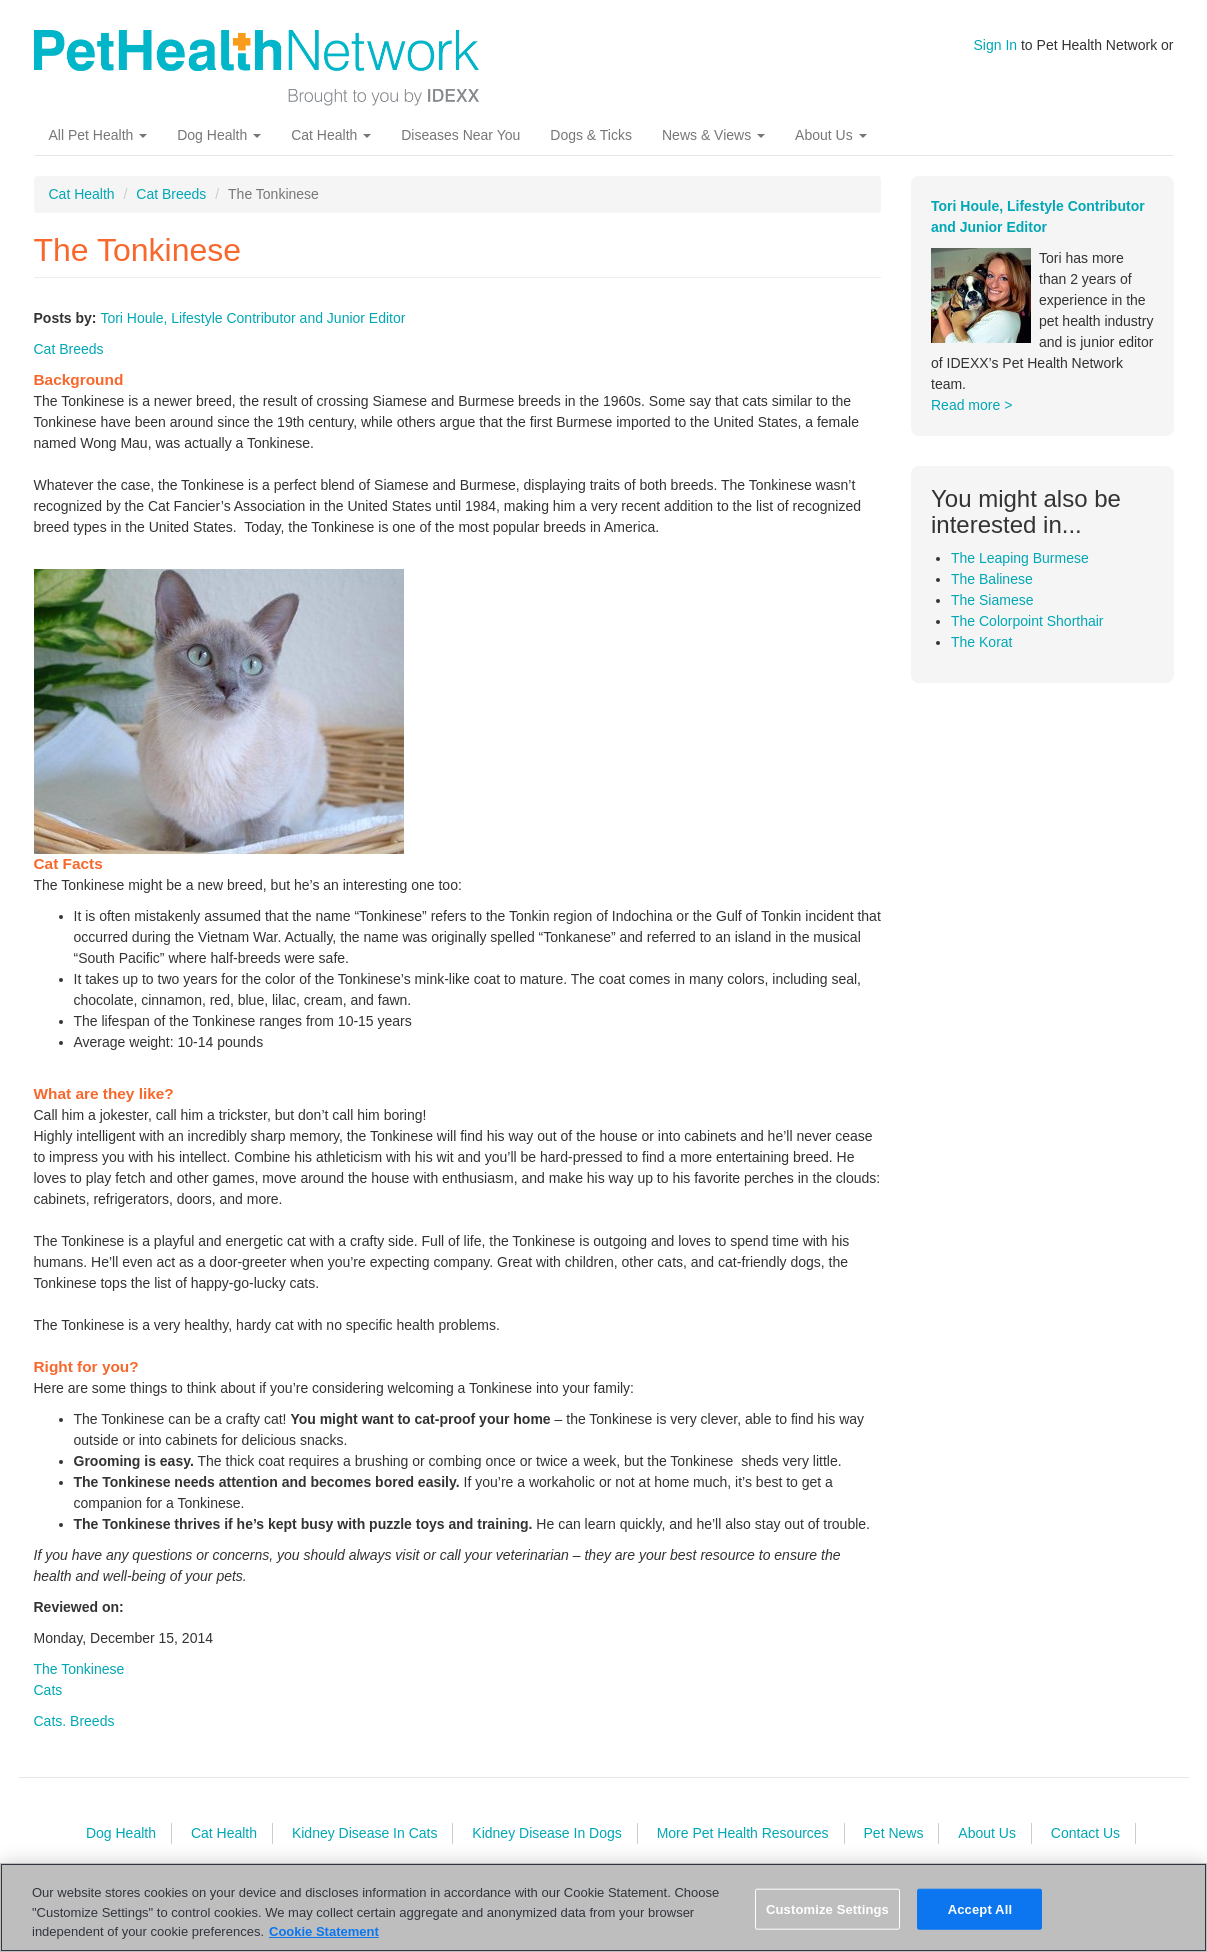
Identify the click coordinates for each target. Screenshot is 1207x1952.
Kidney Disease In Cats (365, 1833)
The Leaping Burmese (1020, 558)
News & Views (713, 135)
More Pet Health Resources (743, 1833)
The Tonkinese (79, 1669)
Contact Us (1085, 1833)
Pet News (894, 1833)
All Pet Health (98, 135)
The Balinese (992, 579)
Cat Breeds (171, 194)
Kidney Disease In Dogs (546, 1833)
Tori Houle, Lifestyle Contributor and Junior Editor (252, 318)
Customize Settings (827, 1908)
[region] (603, 1907)
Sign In (996, 45)
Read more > (971, 405)
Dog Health (219, 135)
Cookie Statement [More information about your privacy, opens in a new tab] (324, 1931)
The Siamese (992, 600)
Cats (48, 1690)
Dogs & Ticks (591, 135)
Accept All (980, 1908)
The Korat (981, 642)
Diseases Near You (460, 135)
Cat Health (331, 135)
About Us (830, 135)
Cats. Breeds (74, 1721)
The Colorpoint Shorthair (1027, 621)
